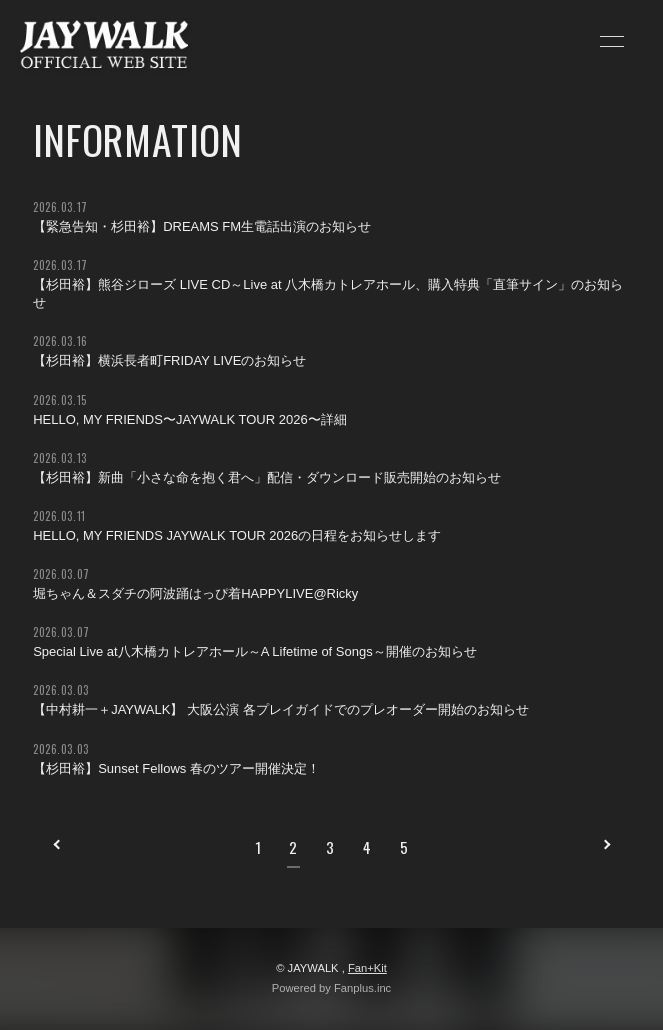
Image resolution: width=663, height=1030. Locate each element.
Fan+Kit (367, 968)
